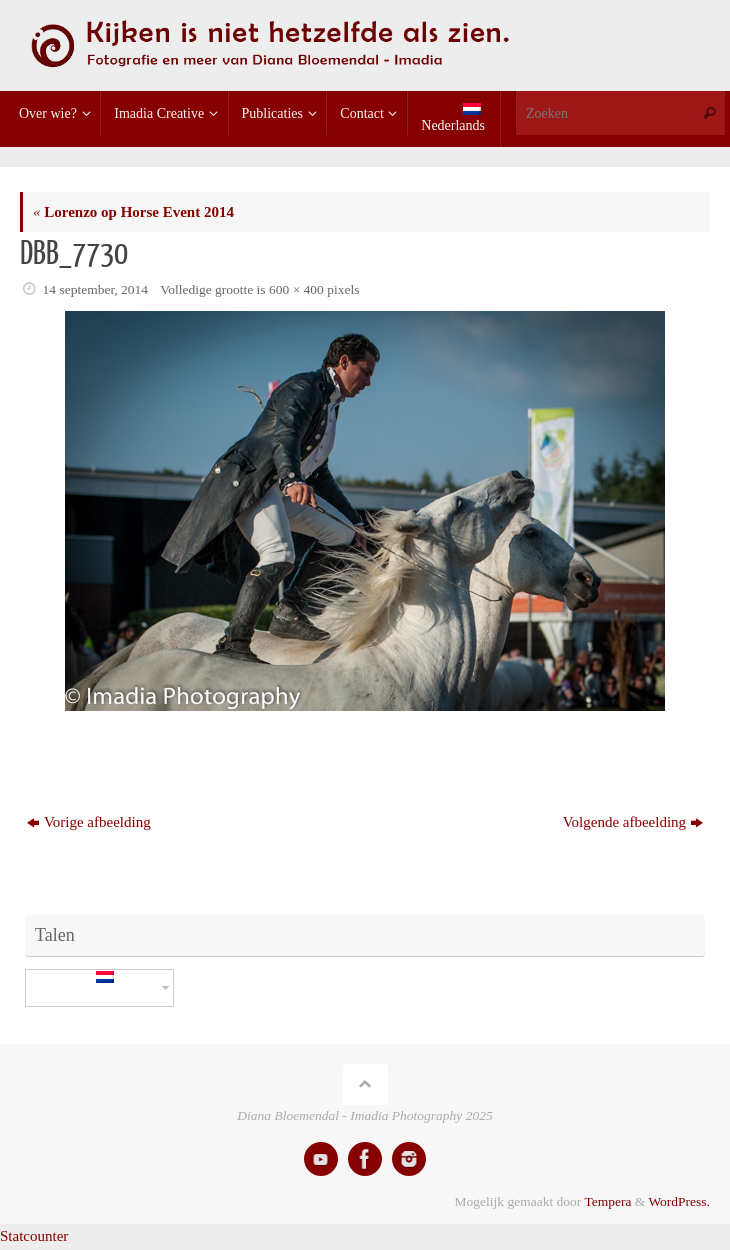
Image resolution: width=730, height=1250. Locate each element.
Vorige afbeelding (89, 822)
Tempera (607, 1201)
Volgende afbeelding (633, 822)
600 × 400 (296, 289)
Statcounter (34, 1236)
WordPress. (679, 1201)
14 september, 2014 (96, 289)
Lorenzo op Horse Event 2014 (133, 212)
